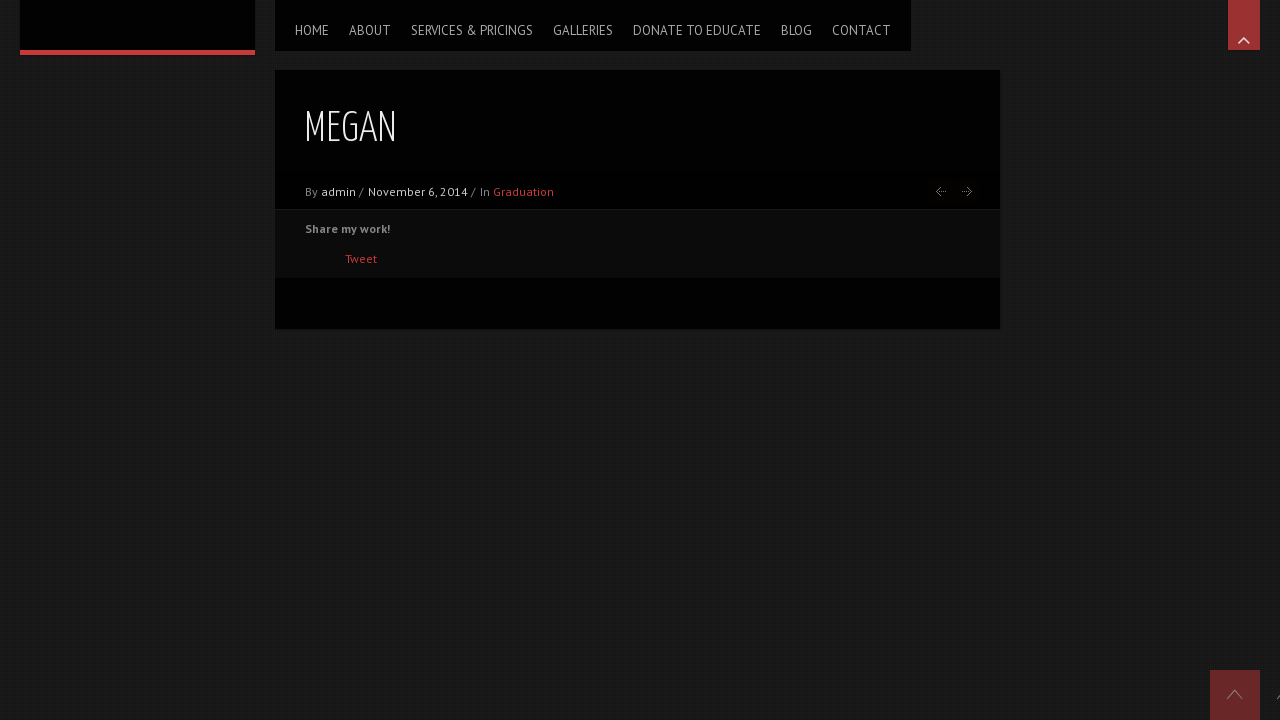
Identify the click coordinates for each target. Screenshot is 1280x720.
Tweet (361, 258)
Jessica (967, 191)
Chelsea (940, 191)
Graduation (523, 191)
